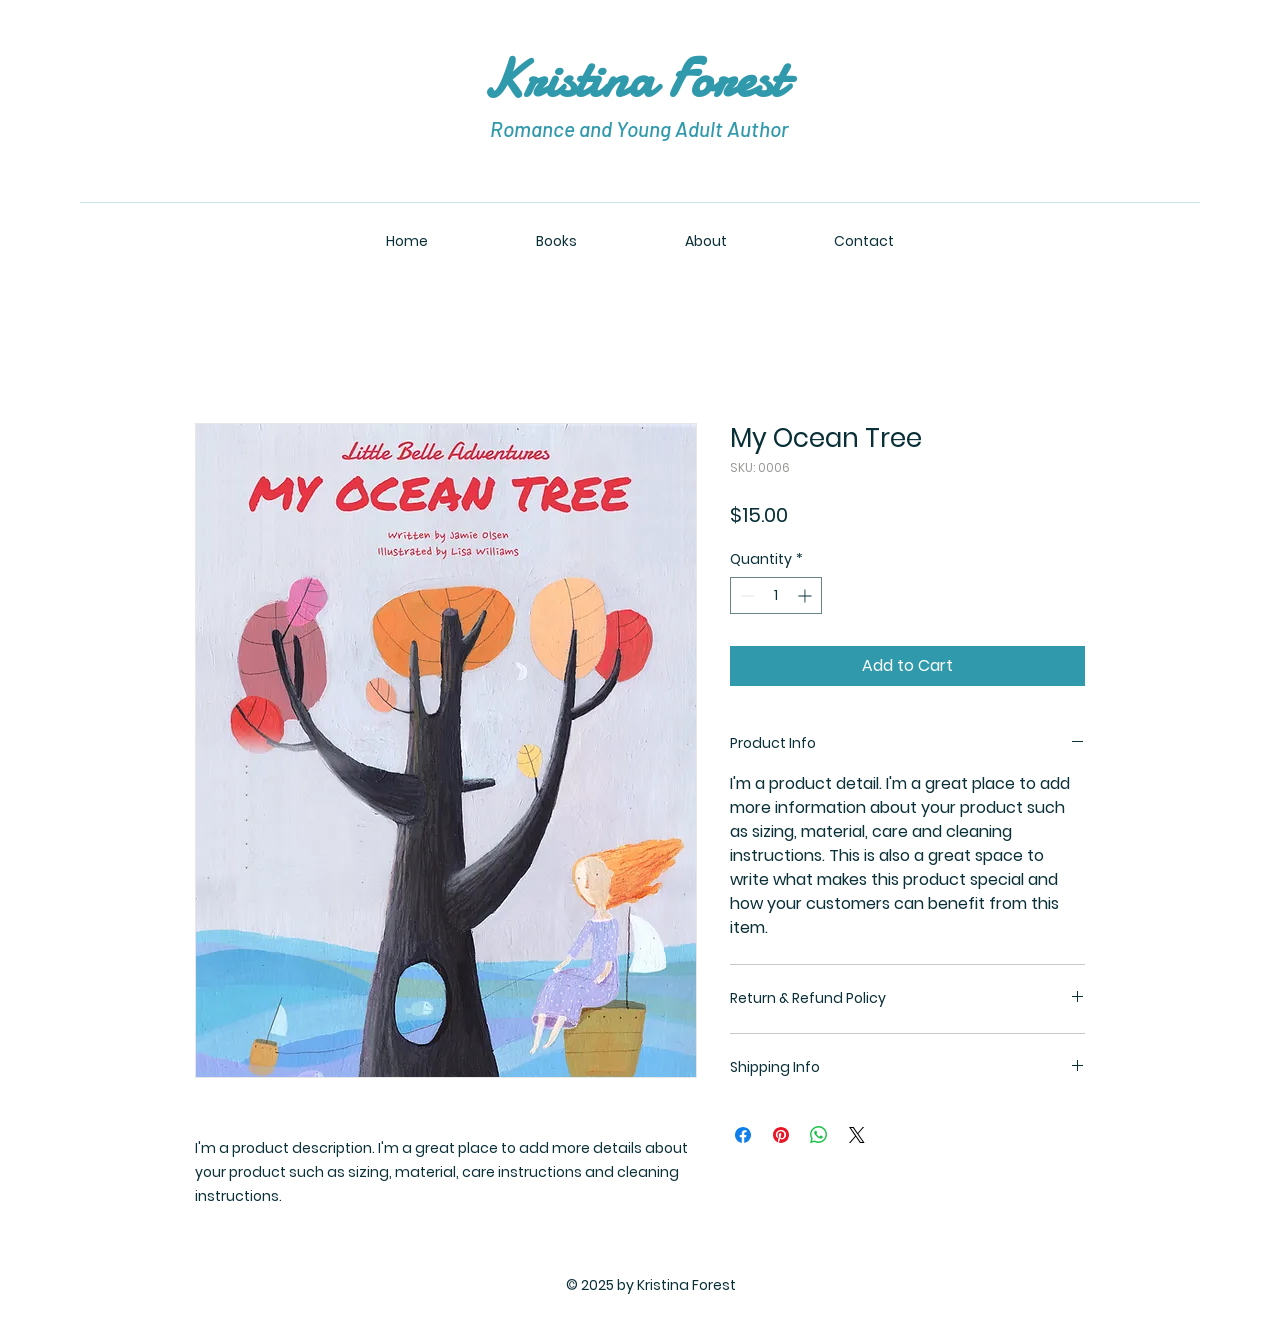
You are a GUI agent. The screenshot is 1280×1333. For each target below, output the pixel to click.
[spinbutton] (776, 595)
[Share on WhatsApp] (819, 1135)
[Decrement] (745, 595)
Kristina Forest (640, 78)
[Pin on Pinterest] (781, 1135)
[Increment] (806, 595)
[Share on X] (857, 1135)
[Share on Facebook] (743, 1135)
